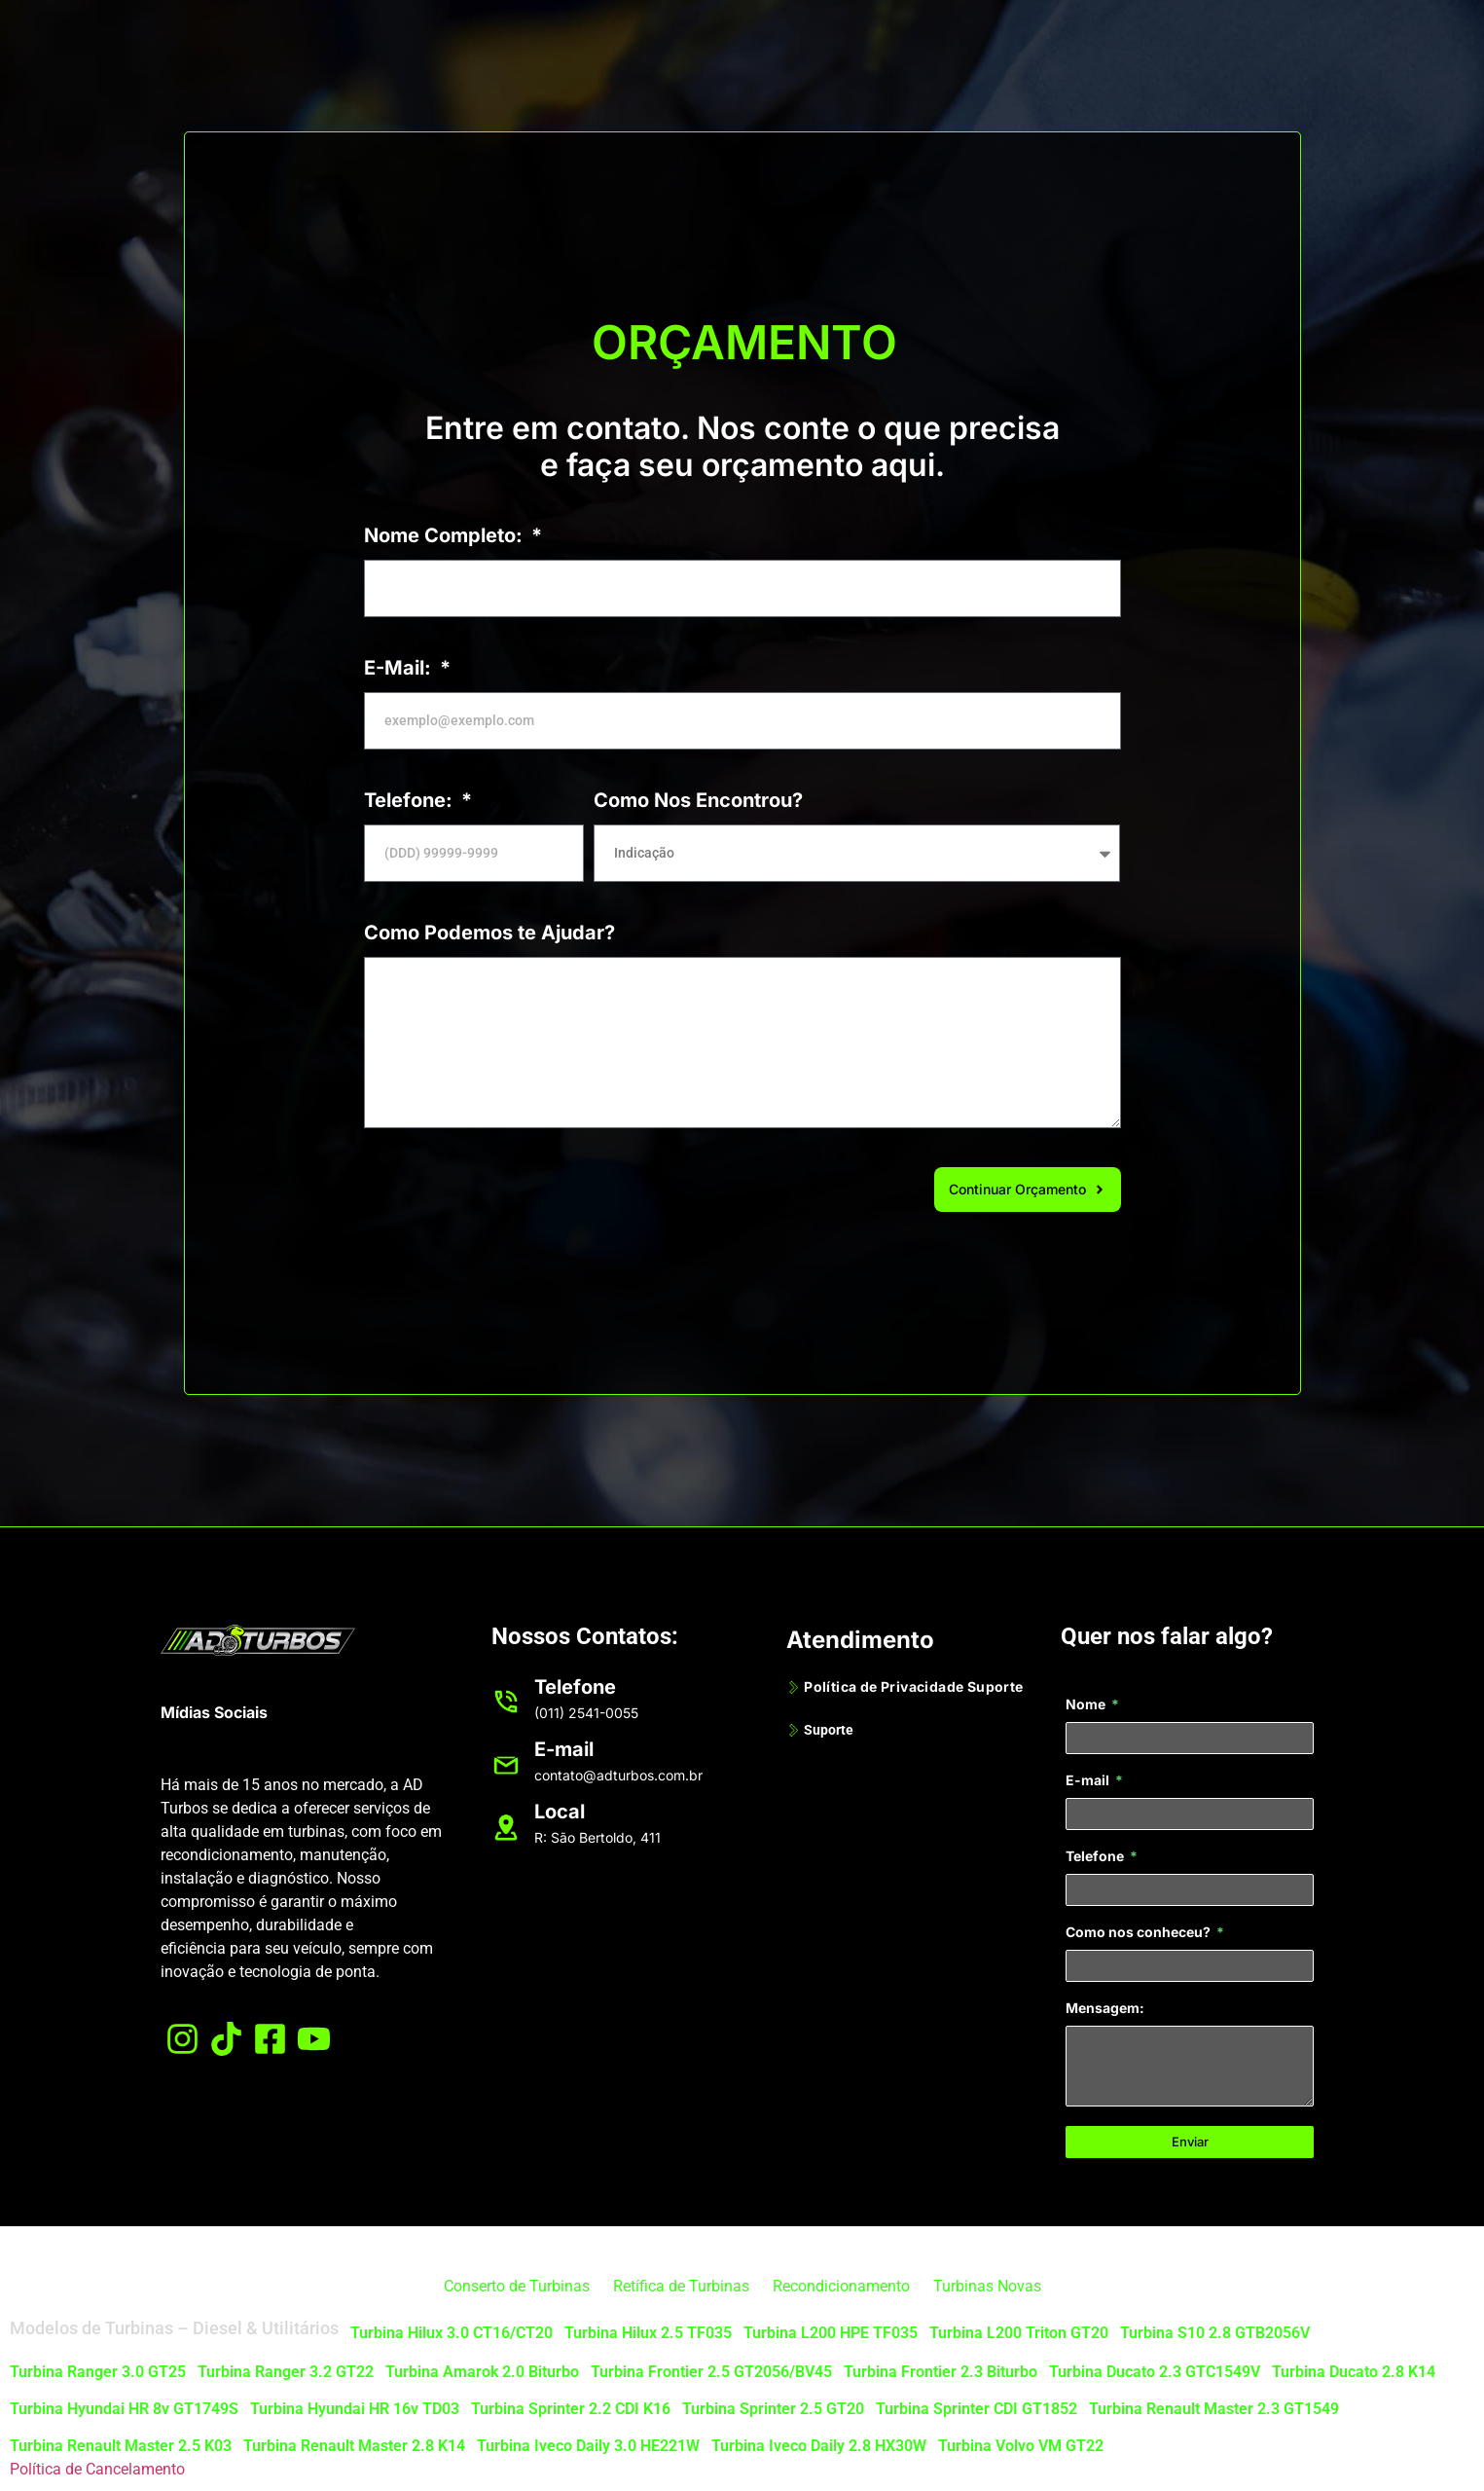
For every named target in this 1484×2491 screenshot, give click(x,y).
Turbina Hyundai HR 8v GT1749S (124, 2408)
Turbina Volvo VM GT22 (1021, 2445)
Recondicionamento (841, 2286)
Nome (1087, 1705)
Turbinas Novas (987, 2286)
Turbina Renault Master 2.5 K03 (121, 2445)
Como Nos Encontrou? (698, 800)
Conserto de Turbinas (517, 2286)
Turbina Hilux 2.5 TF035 (648, 2333)
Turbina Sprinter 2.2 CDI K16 (570, 2408)
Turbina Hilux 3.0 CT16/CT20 (451, 2333)
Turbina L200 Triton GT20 (1018, 2333)
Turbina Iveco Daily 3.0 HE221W (588, 2445)
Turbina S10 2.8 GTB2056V (1215, 2333)
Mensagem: (1105, 2008)
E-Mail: (400, 667)
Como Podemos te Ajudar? (489, 932)
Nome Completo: (445, 535)
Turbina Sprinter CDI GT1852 (976, 2408)
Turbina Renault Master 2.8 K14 (354, 2445)
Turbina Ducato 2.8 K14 (1353, 2372)
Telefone (1096, 1857)
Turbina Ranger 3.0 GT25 (98, 2372)
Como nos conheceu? (1139, 1932)
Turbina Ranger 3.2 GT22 (286, 2372)
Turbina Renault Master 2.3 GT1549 (1214, 2408)
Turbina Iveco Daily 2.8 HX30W (818, 2445)
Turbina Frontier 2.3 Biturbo (940, 2372)
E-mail (1089, 1781)
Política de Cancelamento (97, 2469)
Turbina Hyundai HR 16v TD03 (354, 2408)
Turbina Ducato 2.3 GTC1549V (1154, 2372)
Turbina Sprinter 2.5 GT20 (773, 2408)
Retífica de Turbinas (681, 2286)
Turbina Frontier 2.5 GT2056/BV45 (711, 2372)
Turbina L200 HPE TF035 (830, 2333)
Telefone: (410, 800)
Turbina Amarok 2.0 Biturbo (482, 2372)
